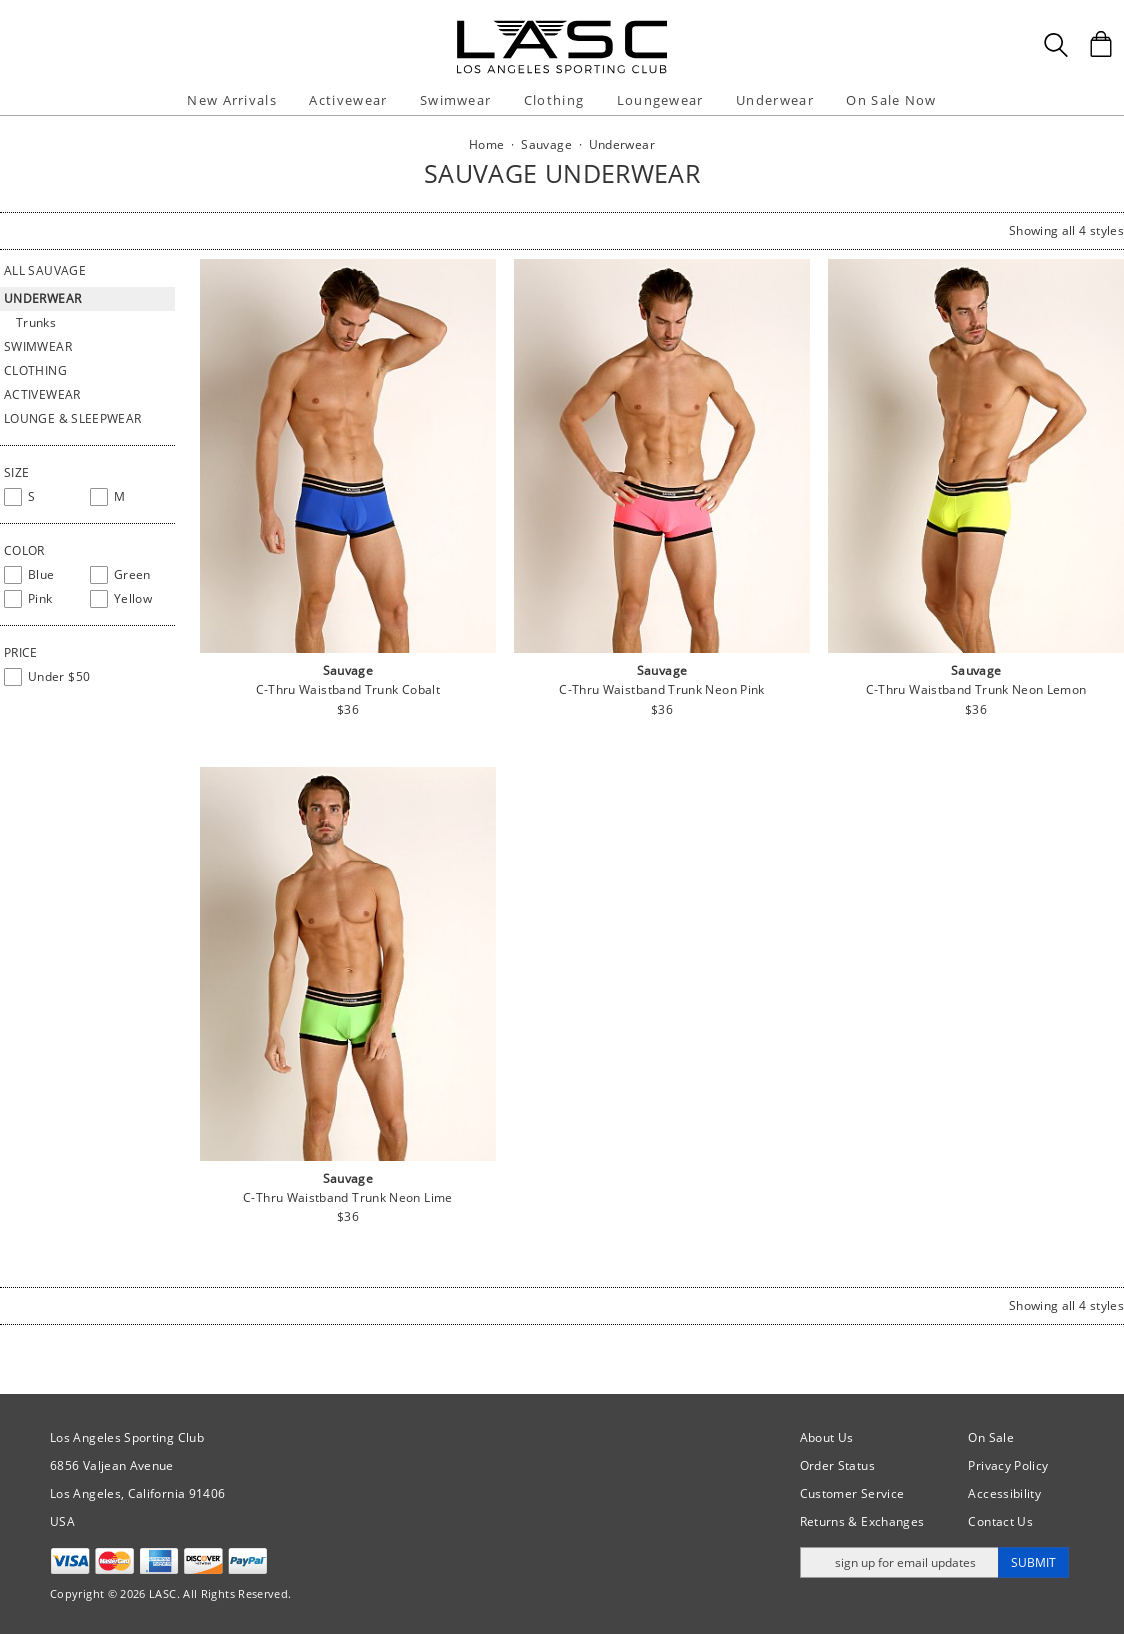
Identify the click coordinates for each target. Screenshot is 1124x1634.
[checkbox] (43, 497)
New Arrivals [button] (232, 100)
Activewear (42, 394)
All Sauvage (45, 270)
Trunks (36, 322)
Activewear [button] (348, 100)
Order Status (837, 1465)
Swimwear (38, 346)
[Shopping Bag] (1101, 44)
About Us (827, 1437)
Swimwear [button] (455, 100)
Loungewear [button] (660, 100)
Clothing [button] (554, 100)
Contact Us (1000, 1521)
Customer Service (852, 1493)
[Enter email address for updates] (899, 1562)
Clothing (35, 370)
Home (486, 144)
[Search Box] (1056, 45)
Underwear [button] (775, 100)
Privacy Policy (1008, 1465)
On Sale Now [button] (891, 100)
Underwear (42, 298)
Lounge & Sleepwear (72, 418)
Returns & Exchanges (862, 1521)
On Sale (991, 1437)
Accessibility (1004, 1493)
